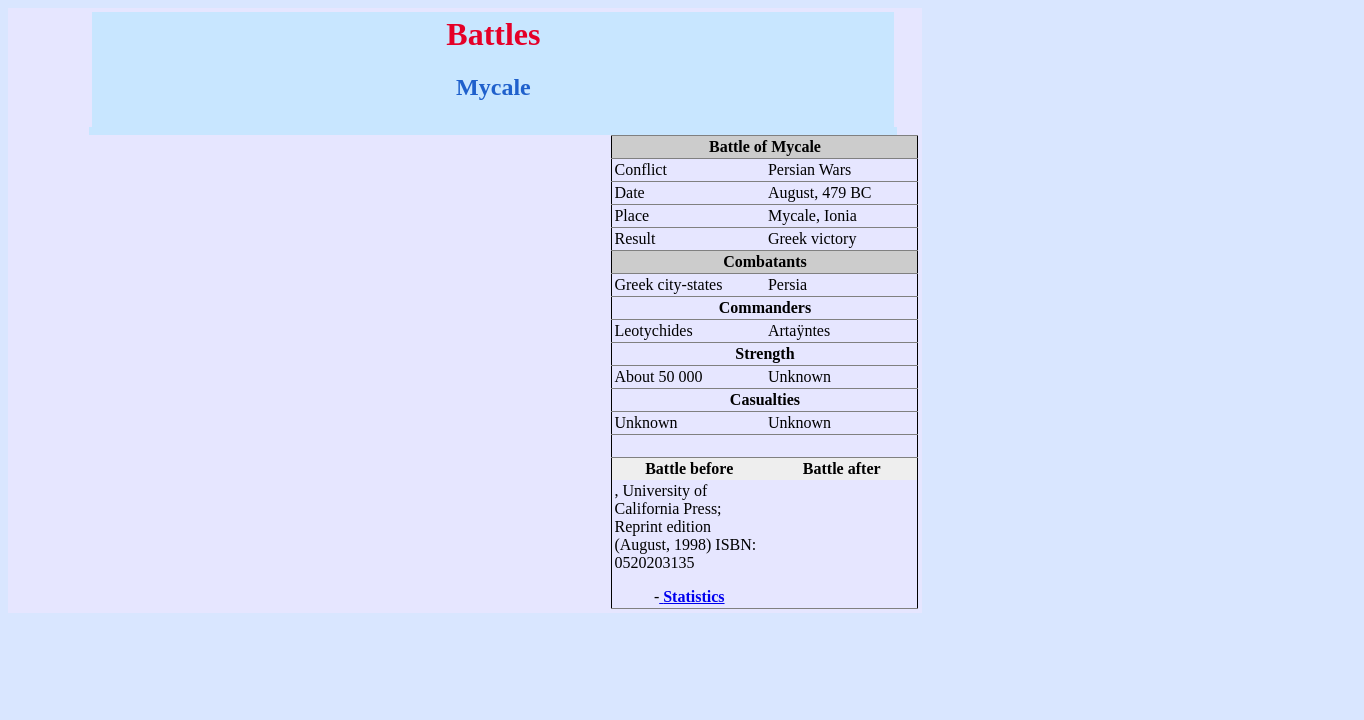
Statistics (693, 596)
